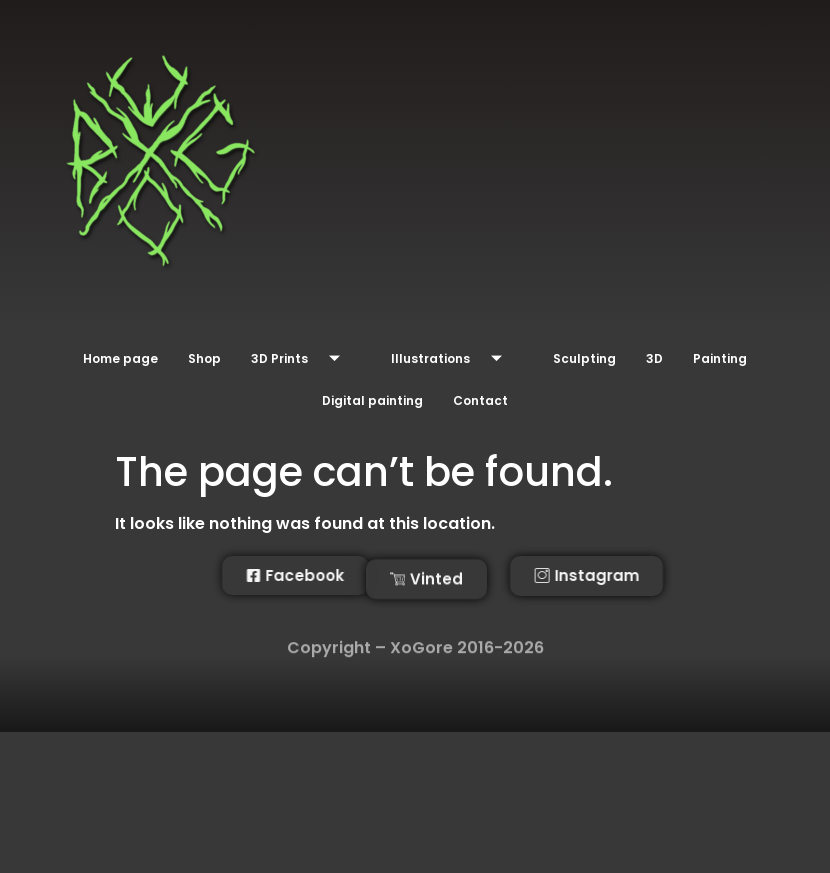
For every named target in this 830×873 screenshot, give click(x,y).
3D (654, 358)
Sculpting (584, 358)
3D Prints (303, 359)
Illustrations (454, 359)
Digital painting (372, 399)
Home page (120, 358)
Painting (720, 358)
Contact (480, 399)
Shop (204, 358)
